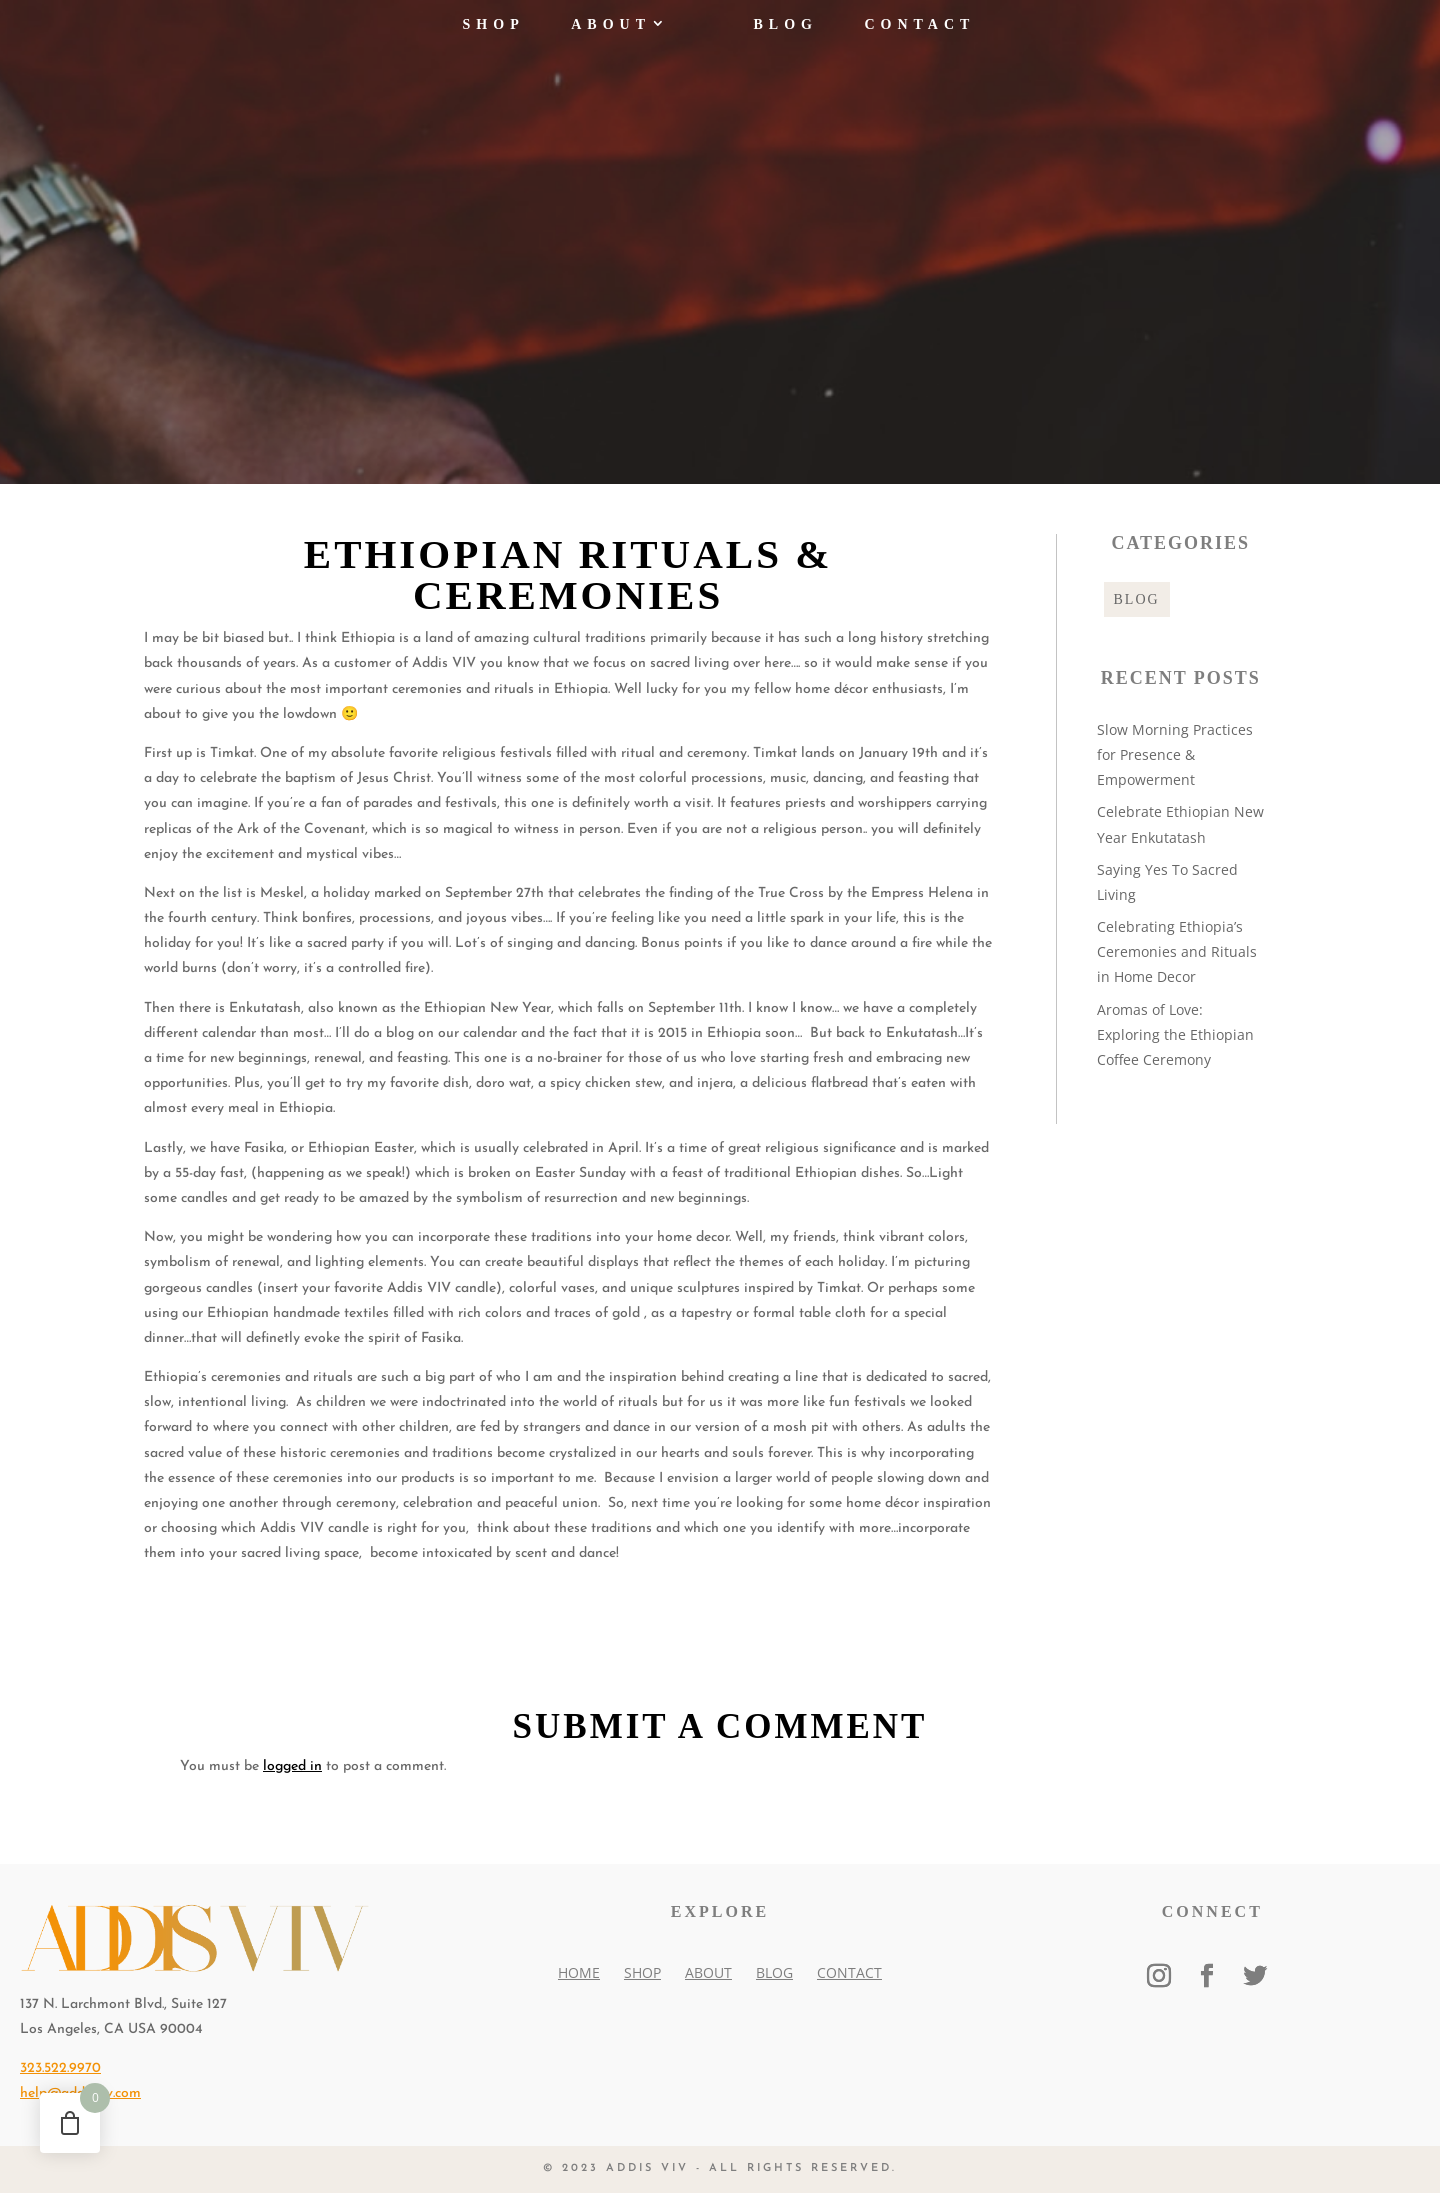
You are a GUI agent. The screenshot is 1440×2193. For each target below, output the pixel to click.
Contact (919, 37)
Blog (785, 37)
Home (579, 1972)
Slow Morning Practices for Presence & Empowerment (1175, 754)
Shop (494, 37)
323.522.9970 (60, 2068)
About (611, 37)
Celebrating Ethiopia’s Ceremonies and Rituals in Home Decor (1177, 951)
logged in (292, 1766)
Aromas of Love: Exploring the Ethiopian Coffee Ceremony (1175, 1034)
